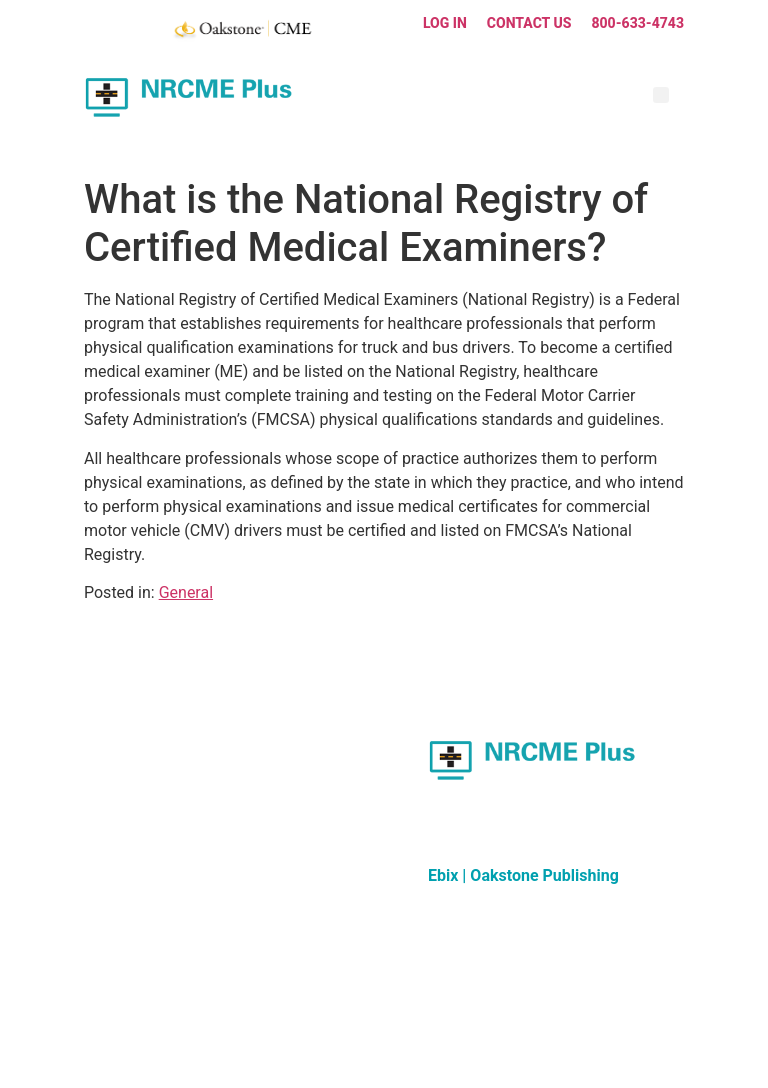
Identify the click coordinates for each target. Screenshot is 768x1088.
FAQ (95, 765)
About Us (110, 813)
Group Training (126, 789)
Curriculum (115, 717)
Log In (445, 23)
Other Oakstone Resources (318, 741)
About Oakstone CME (302, 717)
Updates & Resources (145, 741)
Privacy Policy (536, 1028)
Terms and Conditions (422, 1028)
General (186, 592)
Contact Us (529, 23)
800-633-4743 (637, 23)
